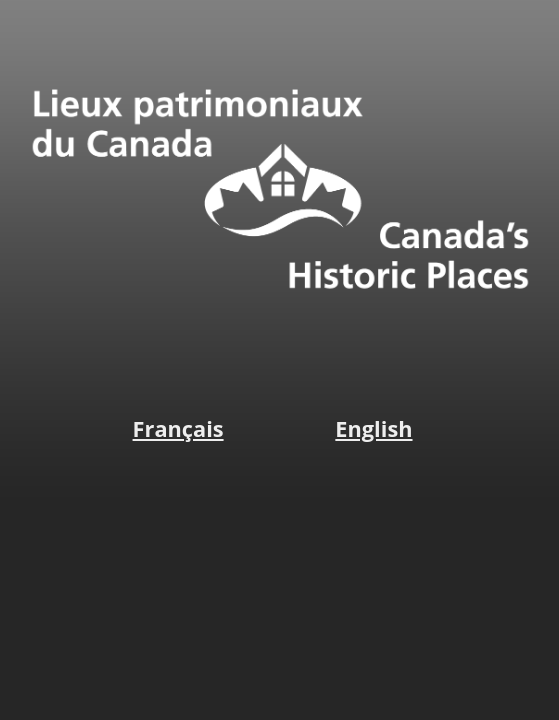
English (373, 428)
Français (178, 428)
